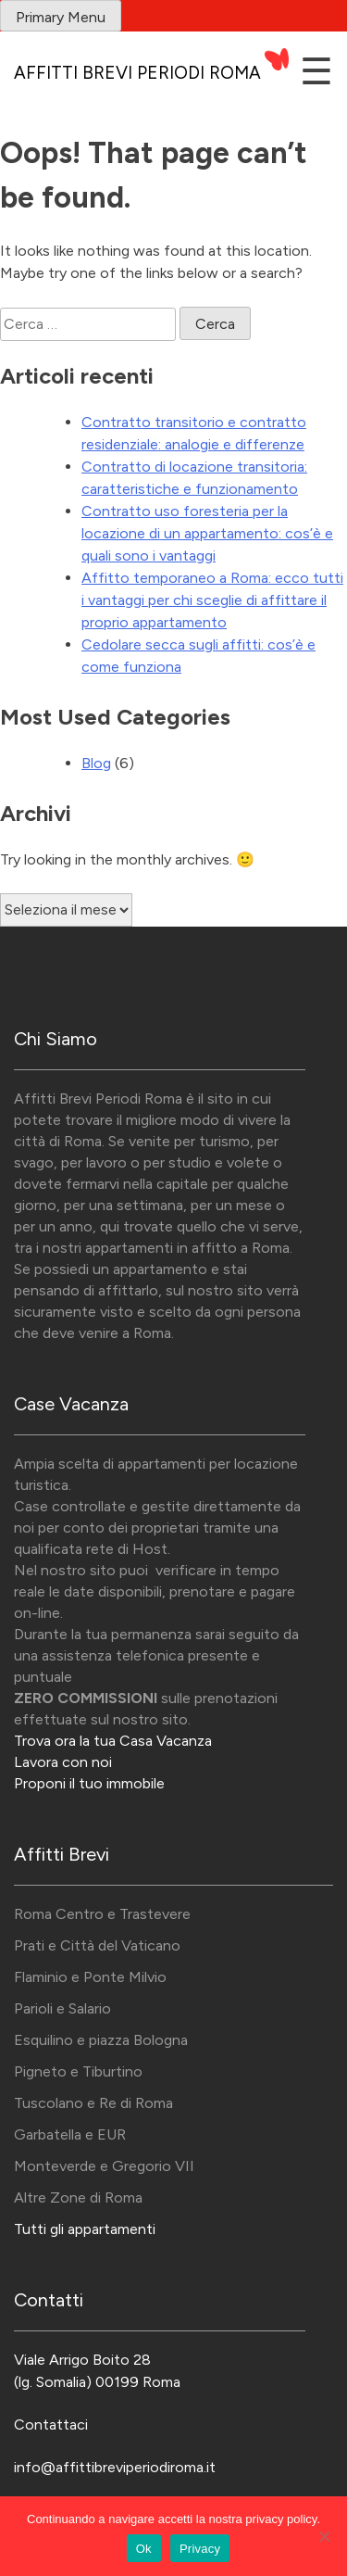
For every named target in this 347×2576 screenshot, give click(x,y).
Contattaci (51, 2424)
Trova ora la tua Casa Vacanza (113, 1740)
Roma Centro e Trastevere (102, 1914)
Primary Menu (60, 17)
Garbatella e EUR (70, 2134)
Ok (144, 2549)
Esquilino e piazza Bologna (101, 2040)
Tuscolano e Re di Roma (93, 2103)
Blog (96, 763)
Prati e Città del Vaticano (97, 1945)
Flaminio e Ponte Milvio (90, 1977)
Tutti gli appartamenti (84, 2229)
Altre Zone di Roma (78, 2197)
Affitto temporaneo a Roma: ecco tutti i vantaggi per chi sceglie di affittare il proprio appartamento (212, 600)
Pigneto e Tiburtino (78, 2071)
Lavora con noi (63, 1762)
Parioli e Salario (62, 2008)
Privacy (200, 2549)
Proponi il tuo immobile (89, 1783)
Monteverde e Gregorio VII (104, 2166)
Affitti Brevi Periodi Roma (137, 72)
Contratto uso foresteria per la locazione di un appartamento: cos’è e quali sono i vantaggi (207, 533)
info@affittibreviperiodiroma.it (115, 2467)
